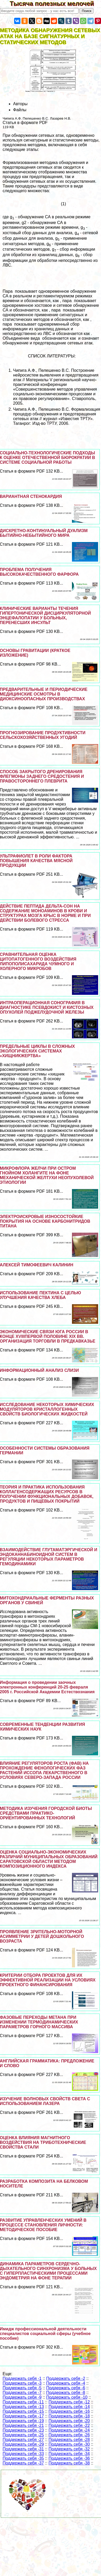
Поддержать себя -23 (23, 2430)
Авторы (20, 104)
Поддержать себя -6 (65, 2388)
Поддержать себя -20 (69, 2421)
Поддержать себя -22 (69, 2425)
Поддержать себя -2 (65, 2378)
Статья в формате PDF (25, 122)
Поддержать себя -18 (69, 2416)
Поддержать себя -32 (69, 2449)
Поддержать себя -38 (69, 2463)
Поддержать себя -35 (23, 2458)
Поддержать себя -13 (23, 2406)
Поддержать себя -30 (69, 2444)
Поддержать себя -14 (69, 2406)
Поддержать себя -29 (23, 2444)
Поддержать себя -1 (22, 2378)
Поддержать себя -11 (23, 2402)
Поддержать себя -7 (22, 2392)
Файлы (19, 110)
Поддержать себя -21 (23, 2425)
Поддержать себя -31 (23, 2449)
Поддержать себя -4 (65, 2383)
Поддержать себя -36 (69, 2458)
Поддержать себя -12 (69, 2402)
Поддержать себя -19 (23, 2421)
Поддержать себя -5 (22, 2388)
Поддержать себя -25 (23, 2435)
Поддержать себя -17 (23, 2416)
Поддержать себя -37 (23, 2463)
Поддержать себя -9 (22, 2397)
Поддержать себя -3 (22, 2383)
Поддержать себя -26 (69, 2435)
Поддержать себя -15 (23, 2411)
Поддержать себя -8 (65, 2392)
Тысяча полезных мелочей (55, 3)
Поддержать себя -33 (23, 2453)
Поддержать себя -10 (67, 2397)
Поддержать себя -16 (69, 2411)
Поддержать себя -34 (69, 2453)
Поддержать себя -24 (69, 2430)
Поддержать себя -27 (23, 2439)
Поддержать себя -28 (69, 2439)
